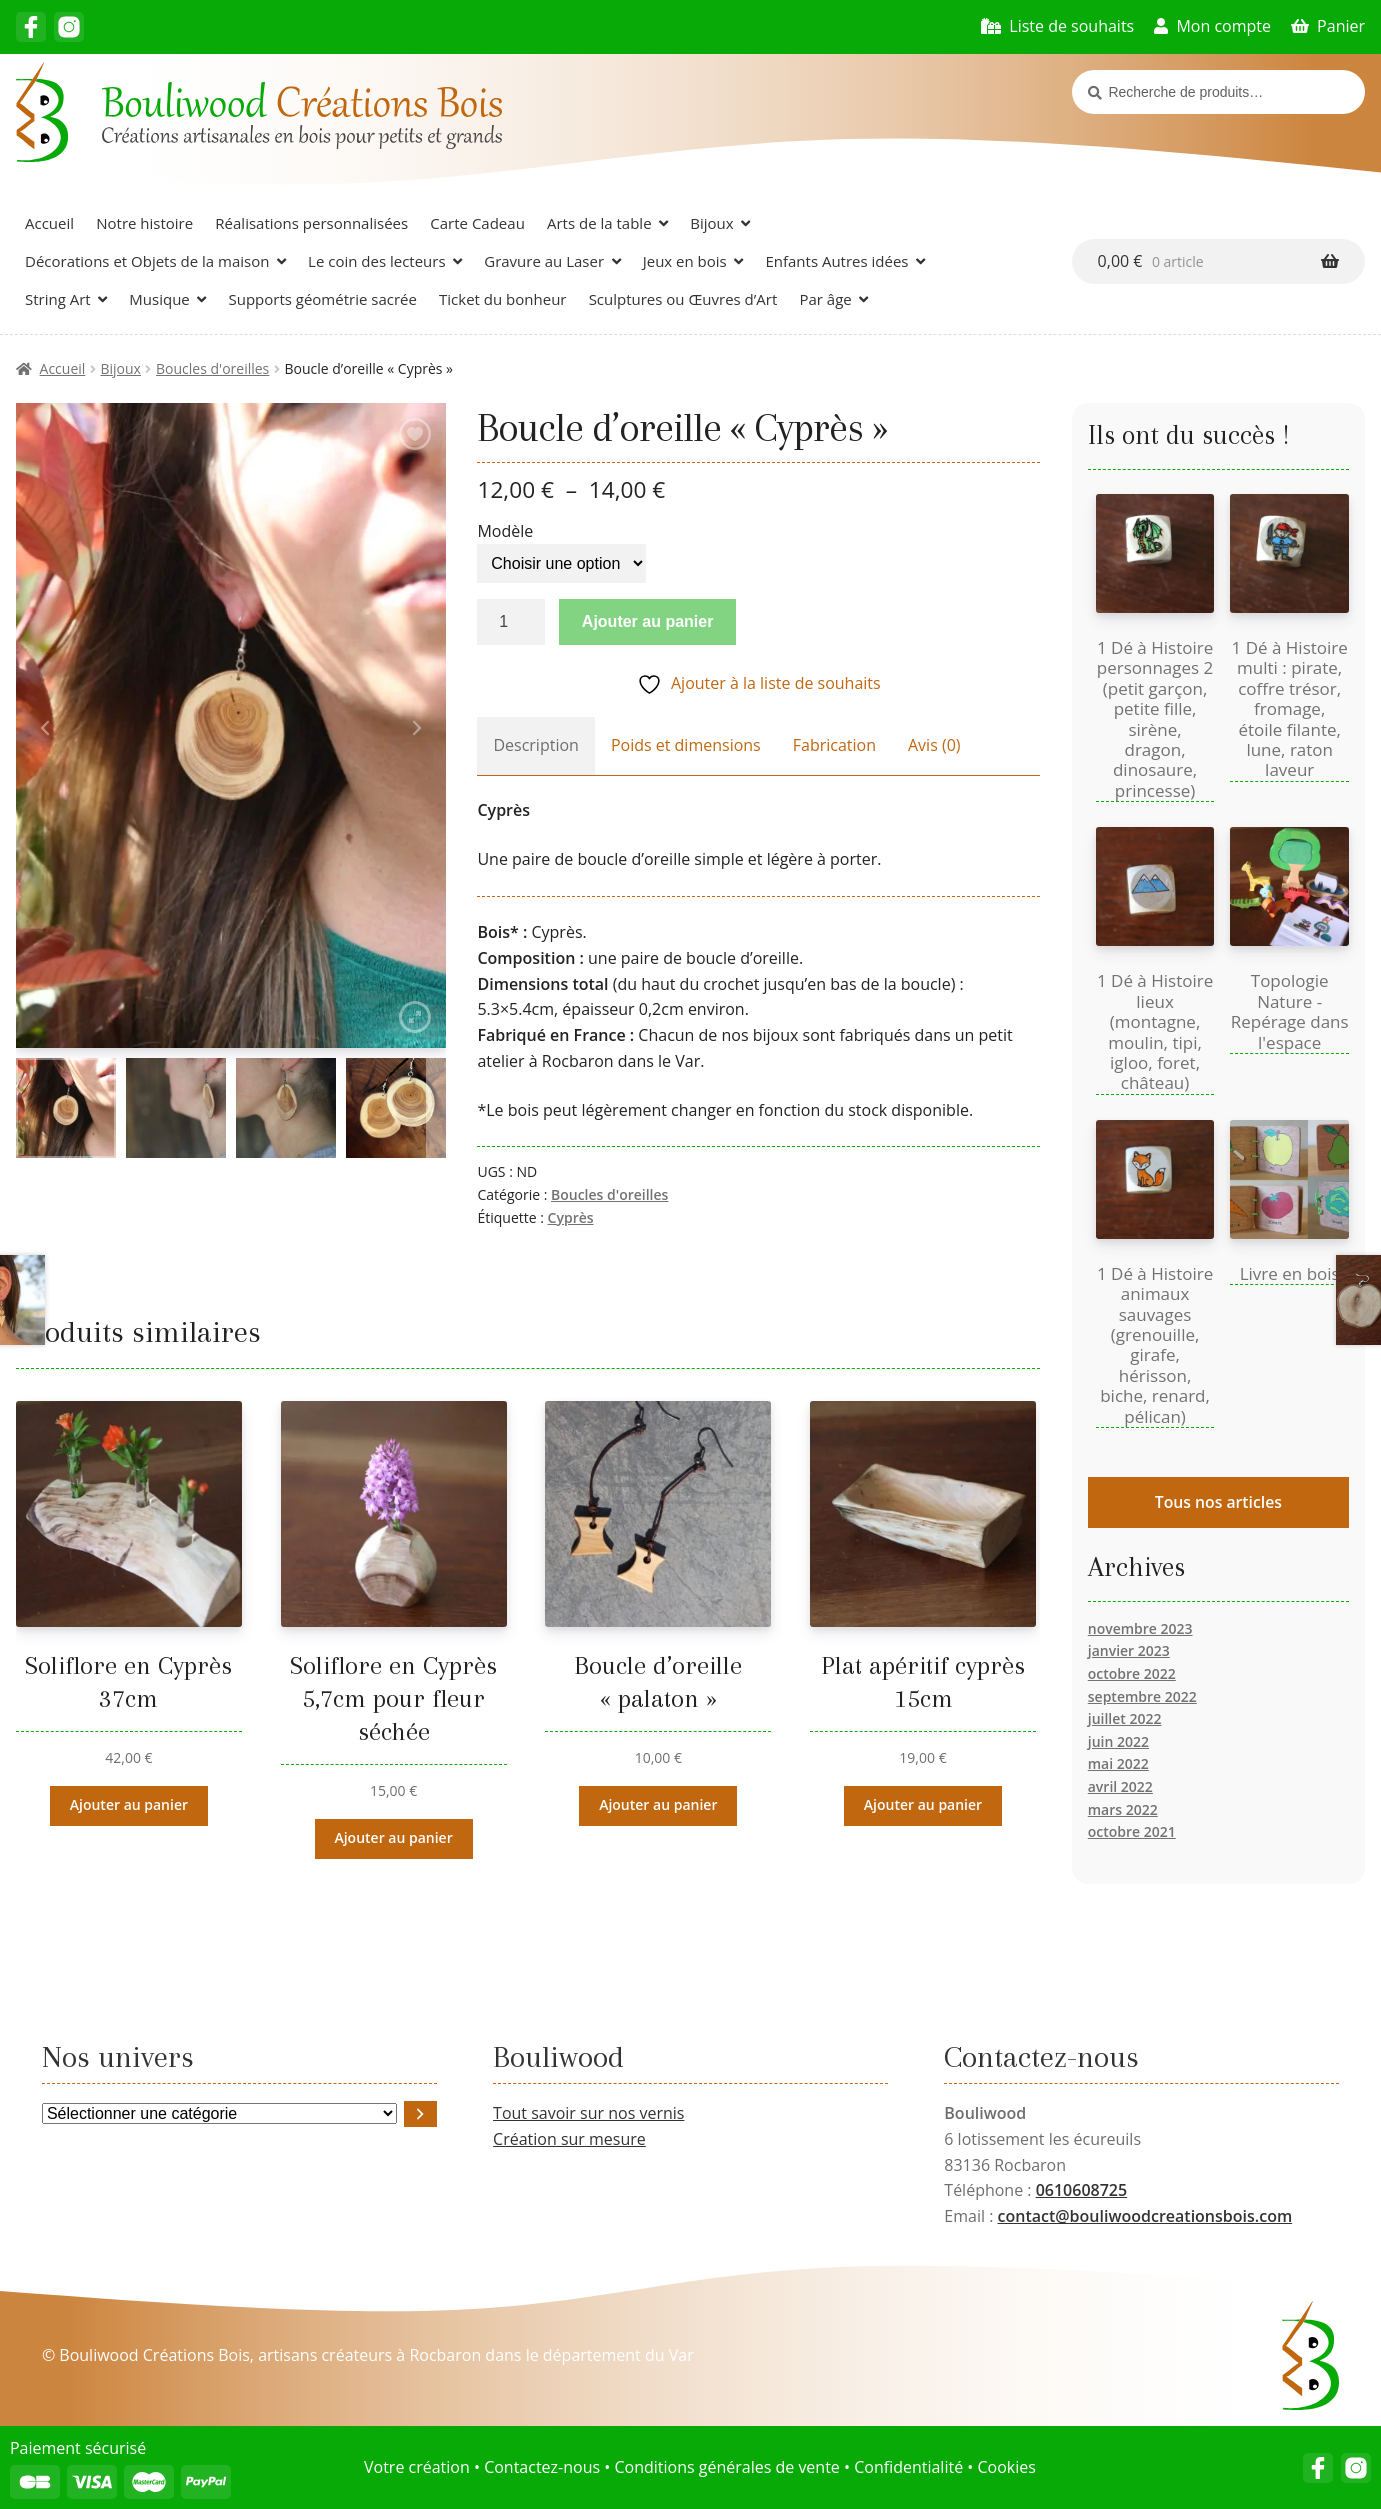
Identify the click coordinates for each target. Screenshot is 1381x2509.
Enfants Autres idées (836, 261)
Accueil (49, 223)
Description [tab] (535, 745)
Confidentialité (908, 2467)
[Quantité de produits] (511, 622)
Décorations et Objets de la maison (147, 261)
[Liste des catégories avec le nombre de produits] (219, 2113)
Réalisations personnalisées (311, 223)
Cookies (1006, 2467)
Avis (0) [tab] (934, 745)
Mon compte (1223, 26)
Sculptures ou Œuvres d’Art (683, 299)
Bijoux (711, 223)
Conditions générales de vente (726, 2467)
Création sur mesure (569, 2139)
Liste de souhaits (1071, 26)
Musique (159, 299)
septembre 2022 (1142, 1696)
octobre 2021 (1132, 1831)
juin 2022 (1118, 1741)
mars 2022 (1123, 1809)
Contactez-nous (542, 2467)
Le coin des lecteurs (377, 261)
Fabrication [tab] (834, 745)
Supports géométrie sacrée (322, 299)
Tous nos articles (1218, 1502)
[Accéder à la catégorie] (420, 2114)
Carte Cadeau (477, 223)
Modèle (505, 531)
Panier (1341, 26)
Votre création (417, 2467)
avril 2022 (1120, 1786)
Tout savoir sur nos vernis (588, 2113)
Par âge (825, 299)
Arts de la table (599, 223)
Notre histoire (144, 223)
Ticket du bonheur (502, 299)
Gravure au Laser (544, 261)
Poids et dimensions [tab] (686, 745)
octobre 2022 (1132, 1673)
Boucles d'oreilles (212, 368)
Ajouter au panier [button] (129, 1804)
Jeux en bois (685, 261)
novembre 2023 (1140, 1628)
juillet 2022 (1125, 1718)
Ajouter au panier (648, 621)
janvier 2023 (1129, 1650)
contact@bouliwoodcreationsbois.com (1145, 2216)
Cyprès (571, 1217)
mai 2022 (1118, 1763)
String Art (58, 299)
